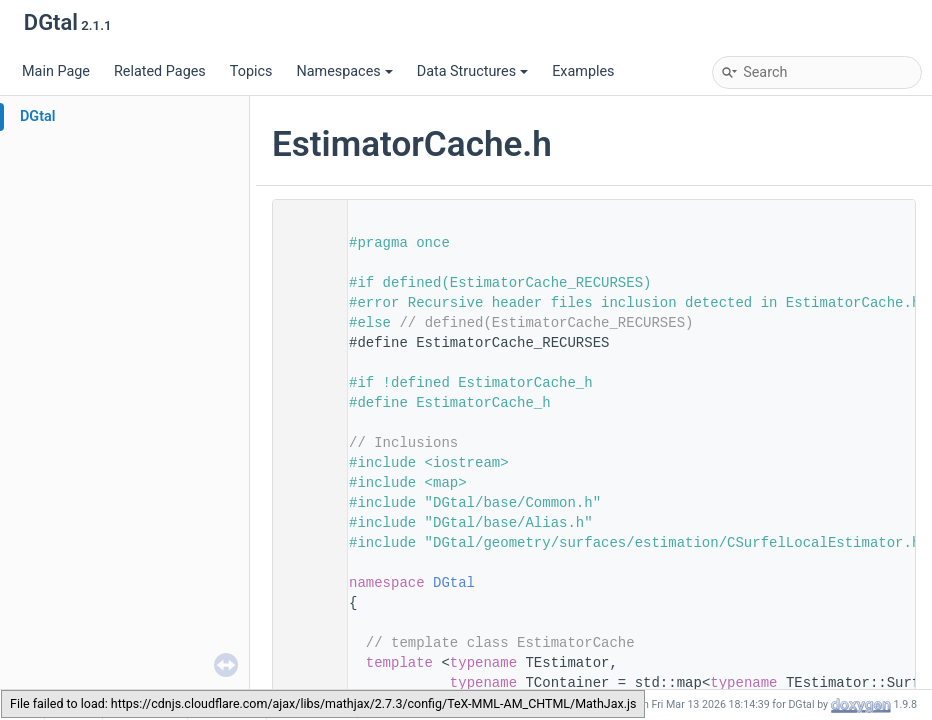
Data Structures (472, 71)
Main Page (56, 71)
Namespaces (344, 71)
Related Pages (160, 71)
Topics (251, 71)
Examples (583, 71)
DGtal (38, 116)
